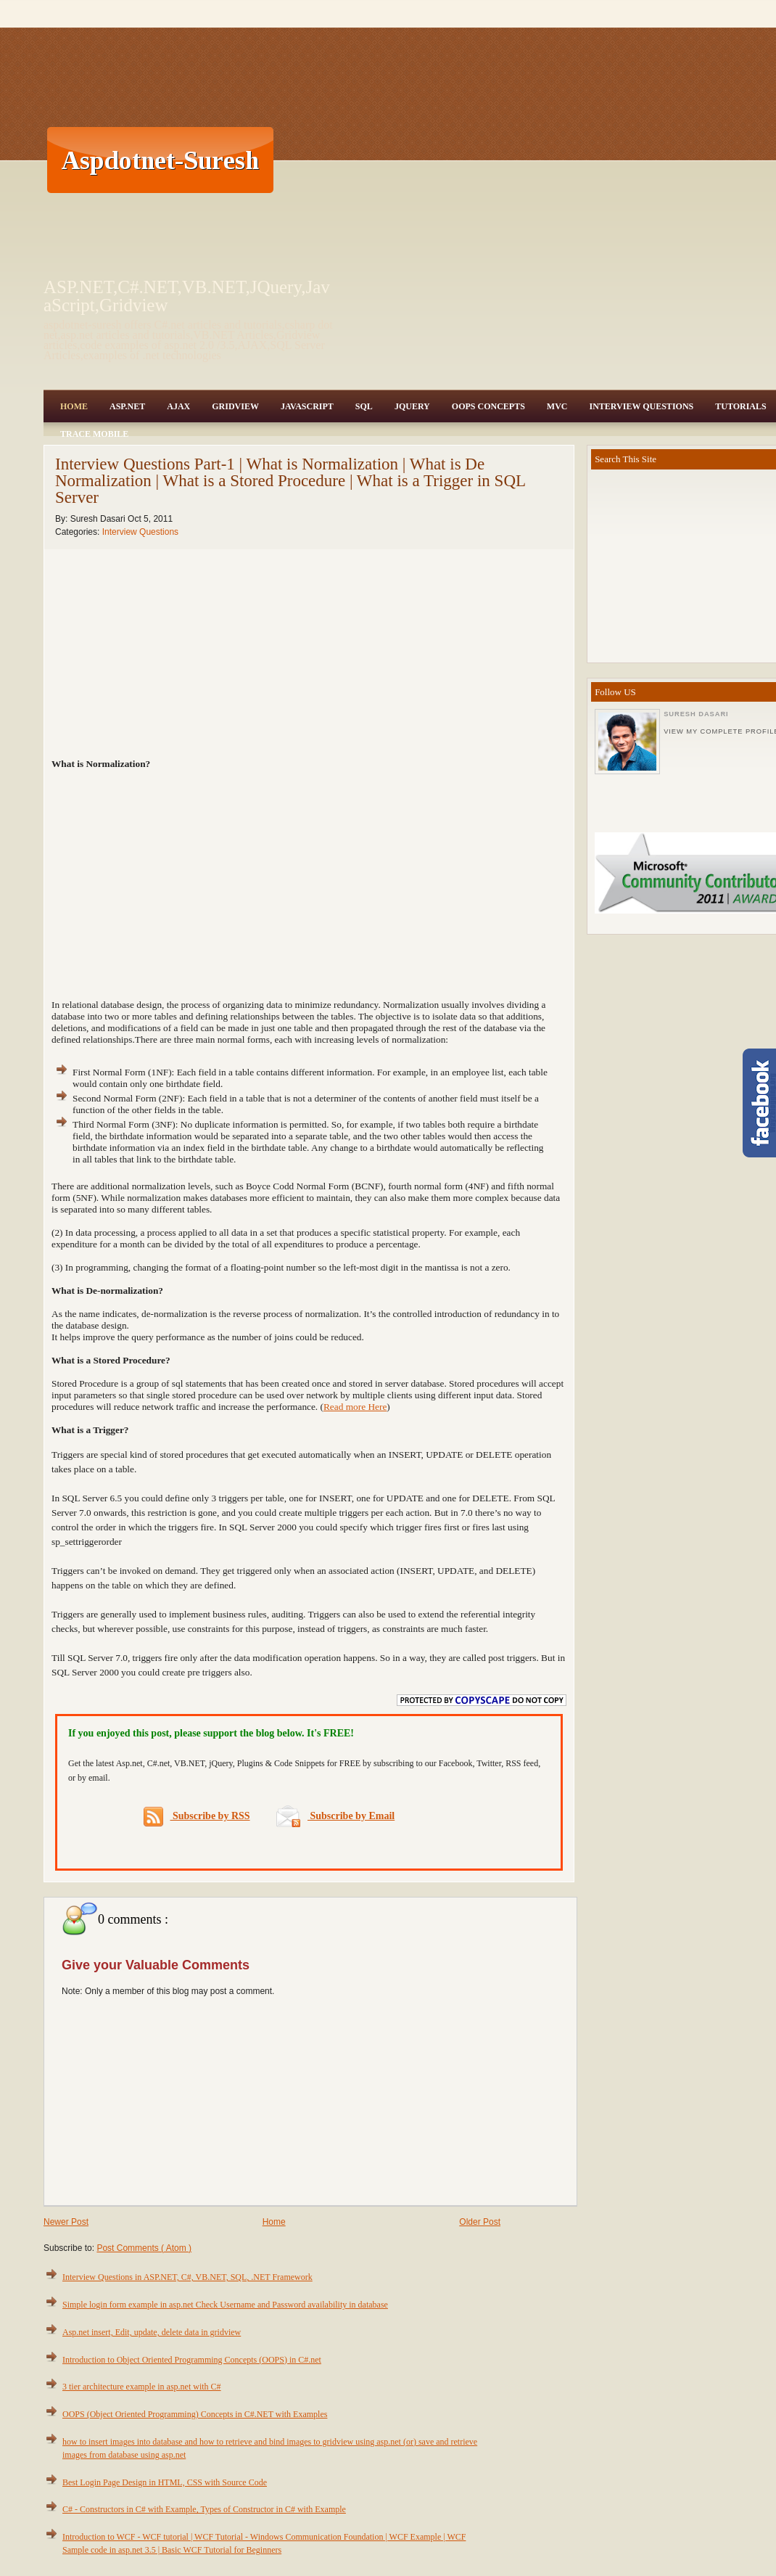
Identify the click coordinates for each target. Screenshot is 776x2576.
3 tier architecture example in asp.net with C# (141, 2387)
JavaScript (307, 406)
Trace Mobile (94, 434)
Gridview (235, 406)
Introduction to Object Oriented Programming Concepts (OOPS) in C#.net (191, 2360)
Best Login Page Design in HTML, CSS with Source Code (164, 2482)
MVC (557, 406)
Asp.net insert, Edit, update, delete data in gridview (151, 2332)
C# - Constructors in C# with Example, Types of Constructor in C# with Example (204, 2509)
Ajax (178, 406)
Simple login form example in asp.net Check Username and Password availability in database (225, 2305)
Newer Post (66, 2222)
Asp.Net (127, 406)
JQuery (412, 406)
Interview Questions (641, 406)
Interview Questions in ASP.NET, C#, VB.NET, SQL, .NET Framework (187, 2277)
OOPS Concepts (488, 406)
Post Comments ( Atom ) (143, 2248)
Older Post (479, 2222)
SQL (364, 406)
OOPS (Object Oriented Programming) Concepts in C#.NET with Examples (194, 2414)
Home (74, 406)
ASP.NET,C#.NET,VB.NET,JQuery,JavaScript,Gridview (187, 296)
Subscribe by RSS (197, 1816)
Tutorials (740, 406)
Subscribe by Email (335, 1815)
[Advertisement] (442, 159)
